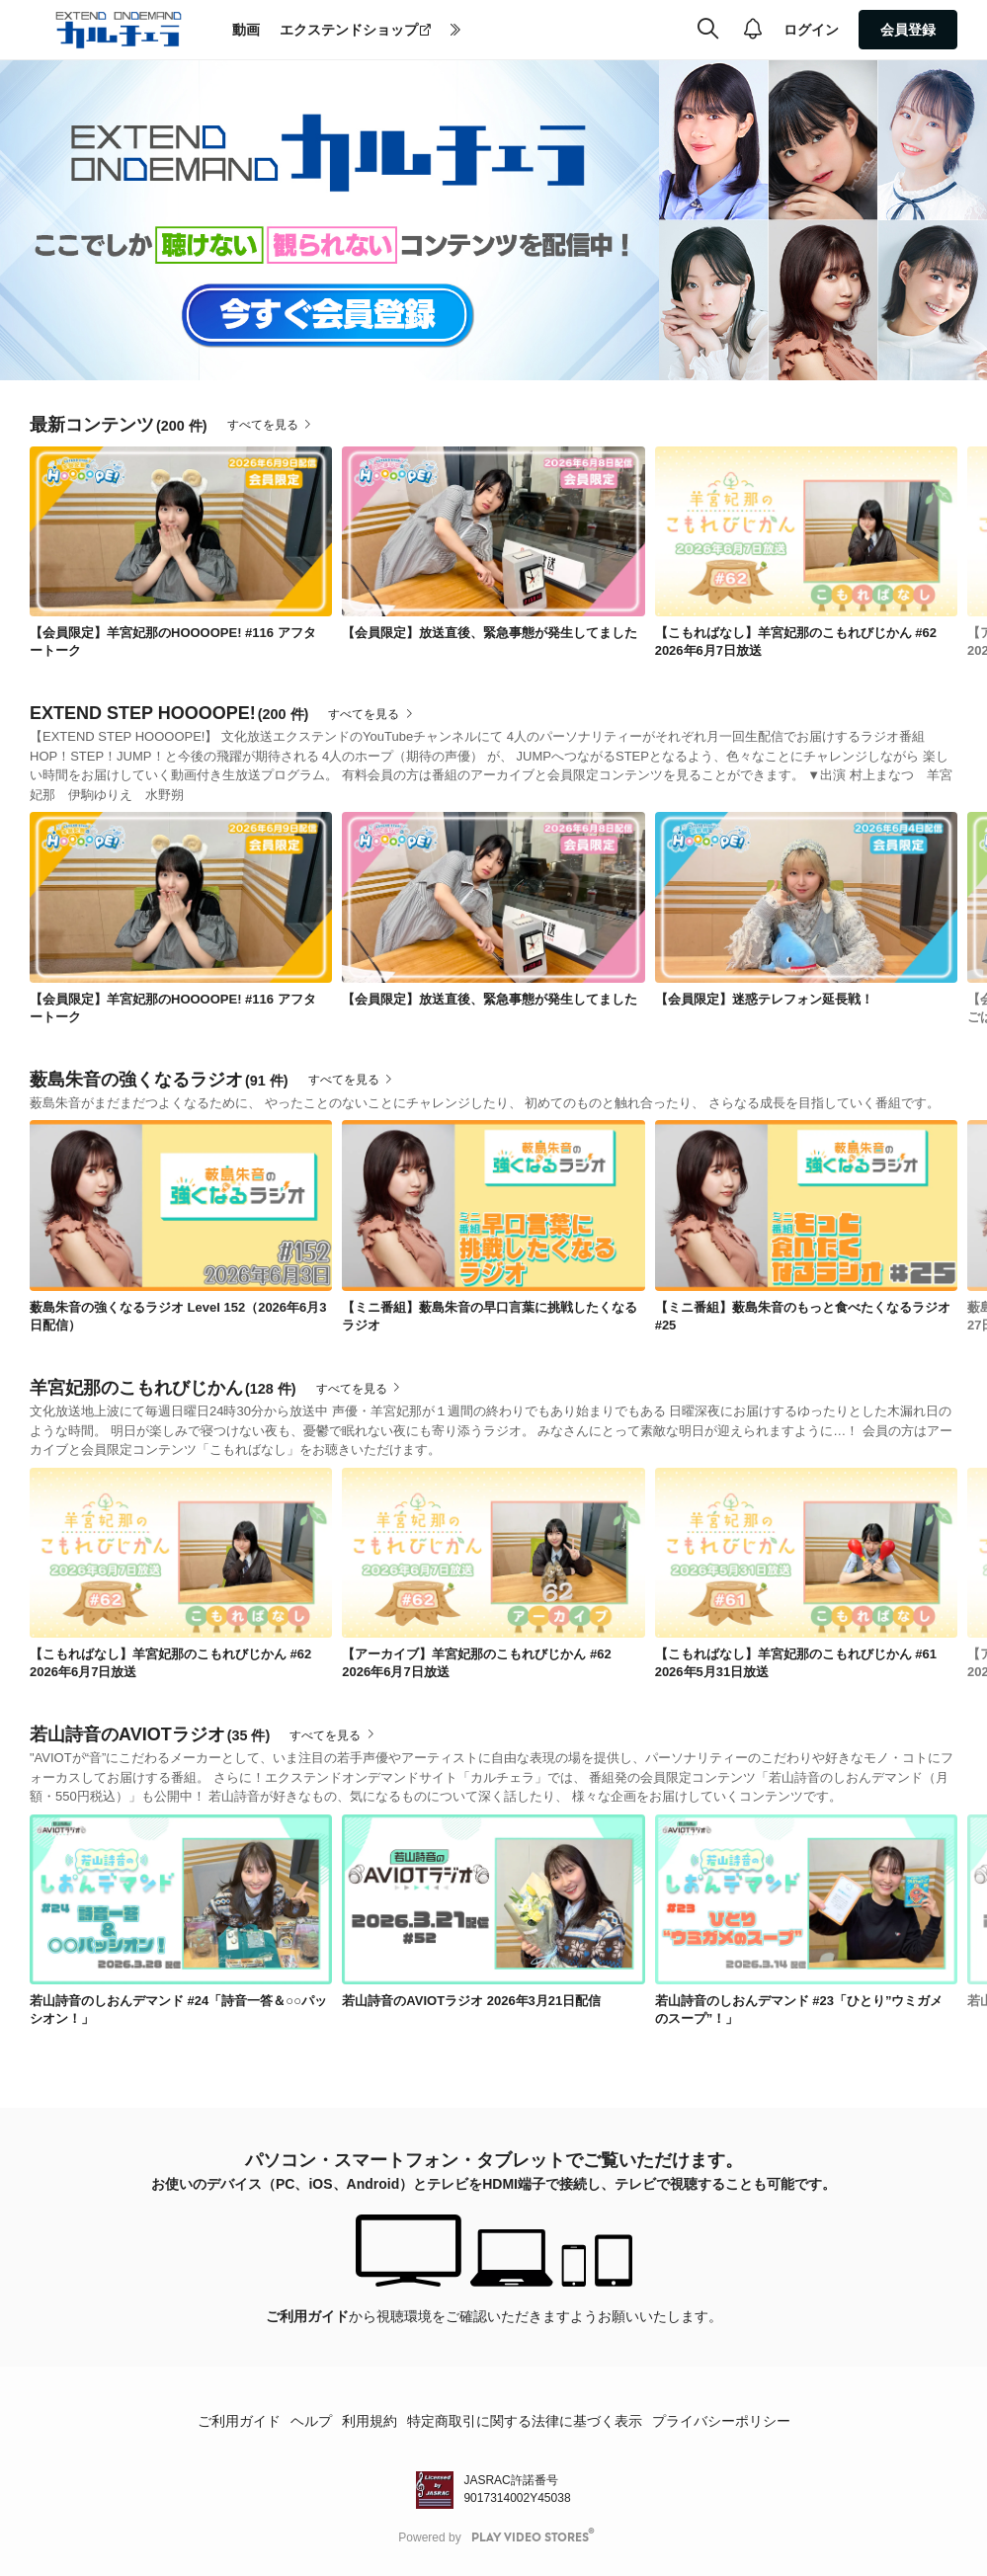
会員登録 (908, 30)
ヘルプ (311, 2421)
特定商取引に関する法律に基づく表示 (524, 2421)
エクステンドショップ (349, 30)
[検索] (708, 29)
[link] (181, 531)
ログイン (811, 30)
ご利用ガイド (307, 2316)
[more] (455, 31)
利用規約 (369, 2421)
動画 (246, 30)
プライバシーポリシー (721, 2421)
